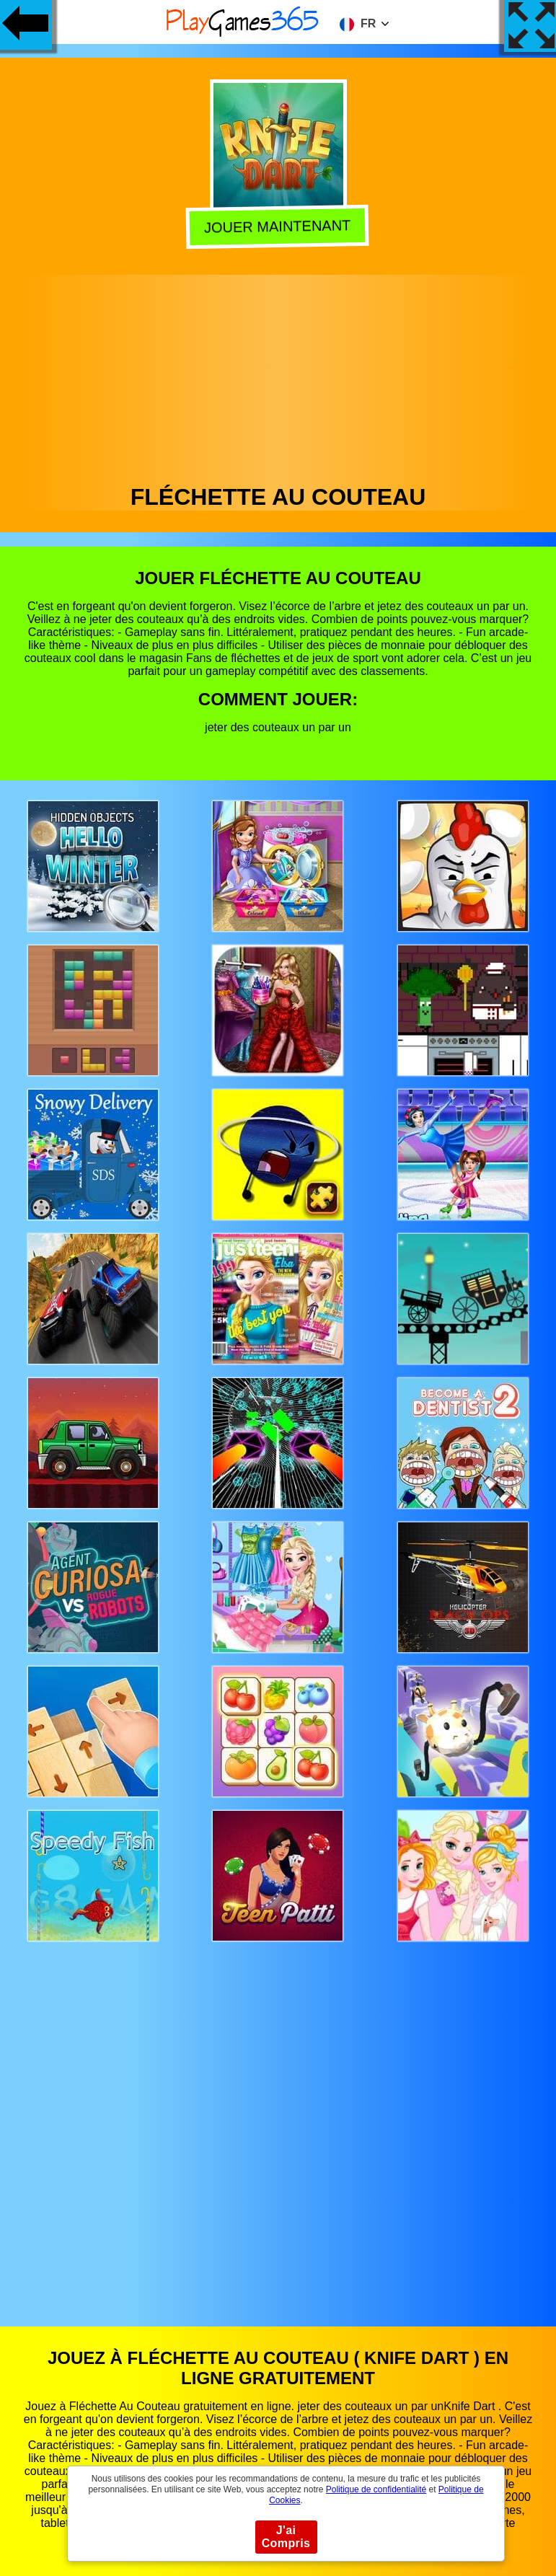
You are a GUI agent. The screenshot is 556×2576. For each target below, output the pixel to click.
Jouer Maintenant (279, 226)
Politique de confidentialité (376, 2489)
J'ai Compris (286, 2536)
